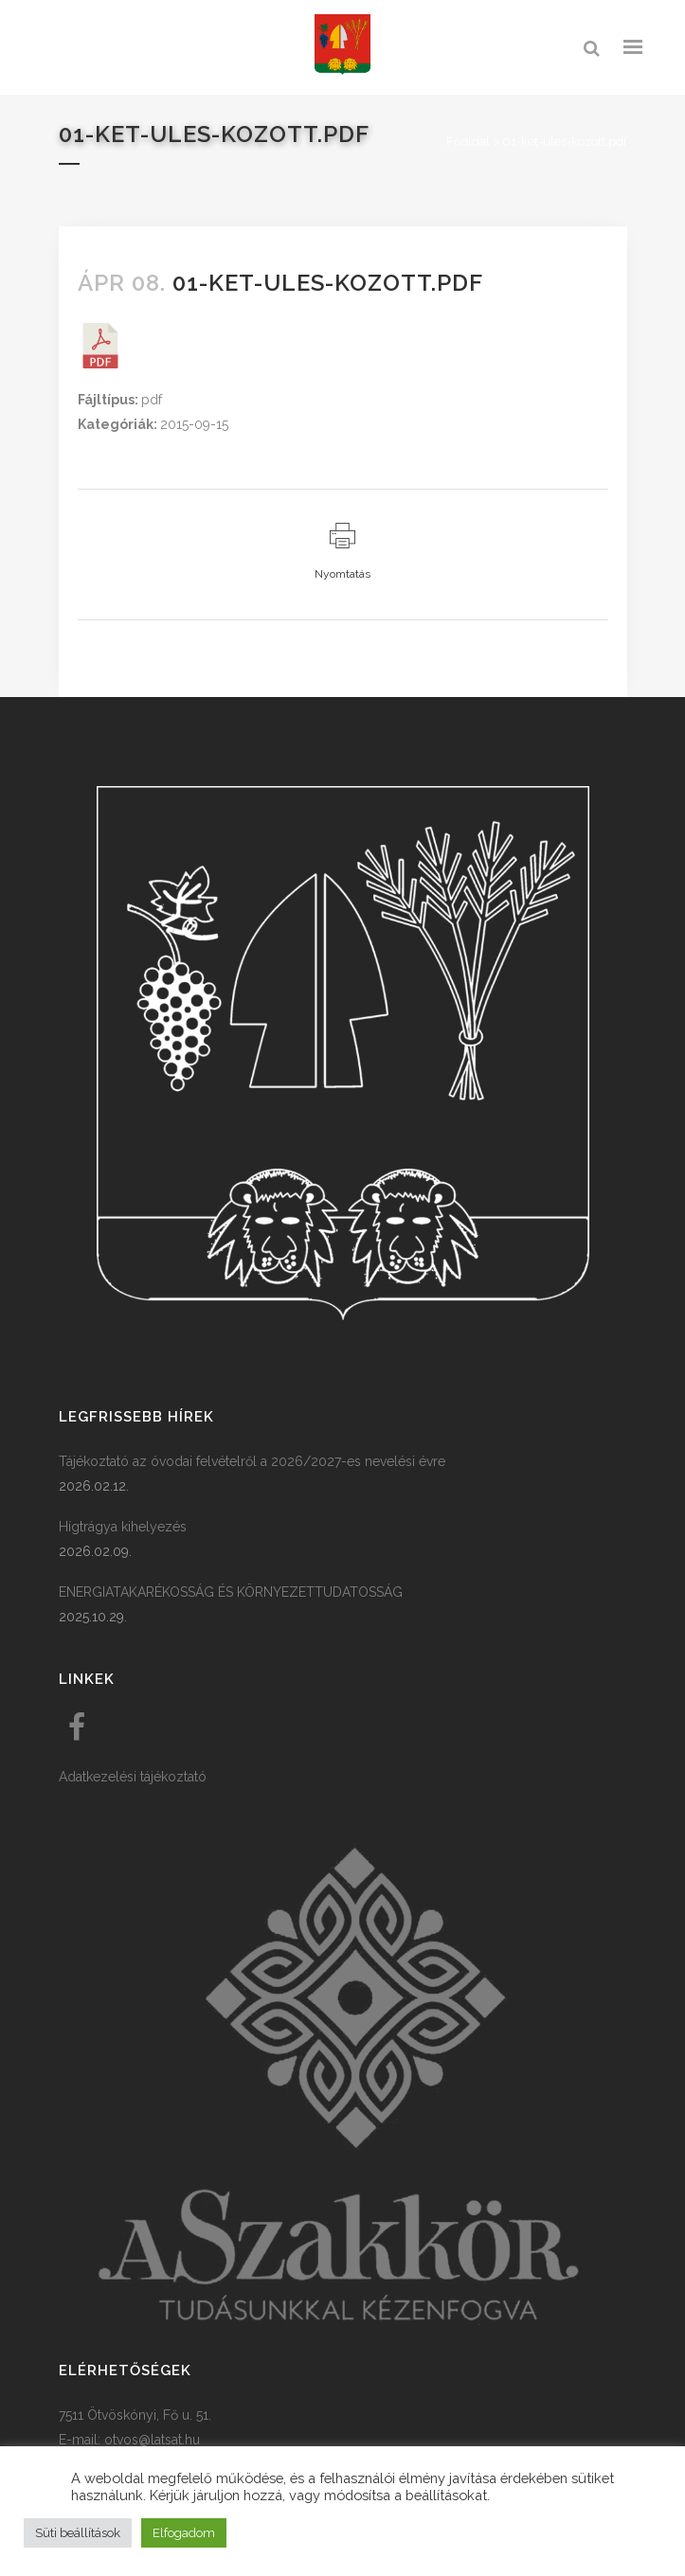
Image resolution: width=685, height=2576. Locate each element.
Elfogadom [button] (184, 2533)
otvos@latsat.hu (152, 2439)
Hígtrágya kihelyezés (123, 1526)
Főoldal (468, 141)
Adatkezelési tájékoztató (133, 1776)
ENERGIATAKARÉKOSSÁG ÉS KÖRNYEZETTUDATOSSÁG (231, 1592)
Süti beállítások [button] (77, 2533)
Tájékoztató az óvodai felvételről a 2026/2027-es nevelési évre (252, 1461)
